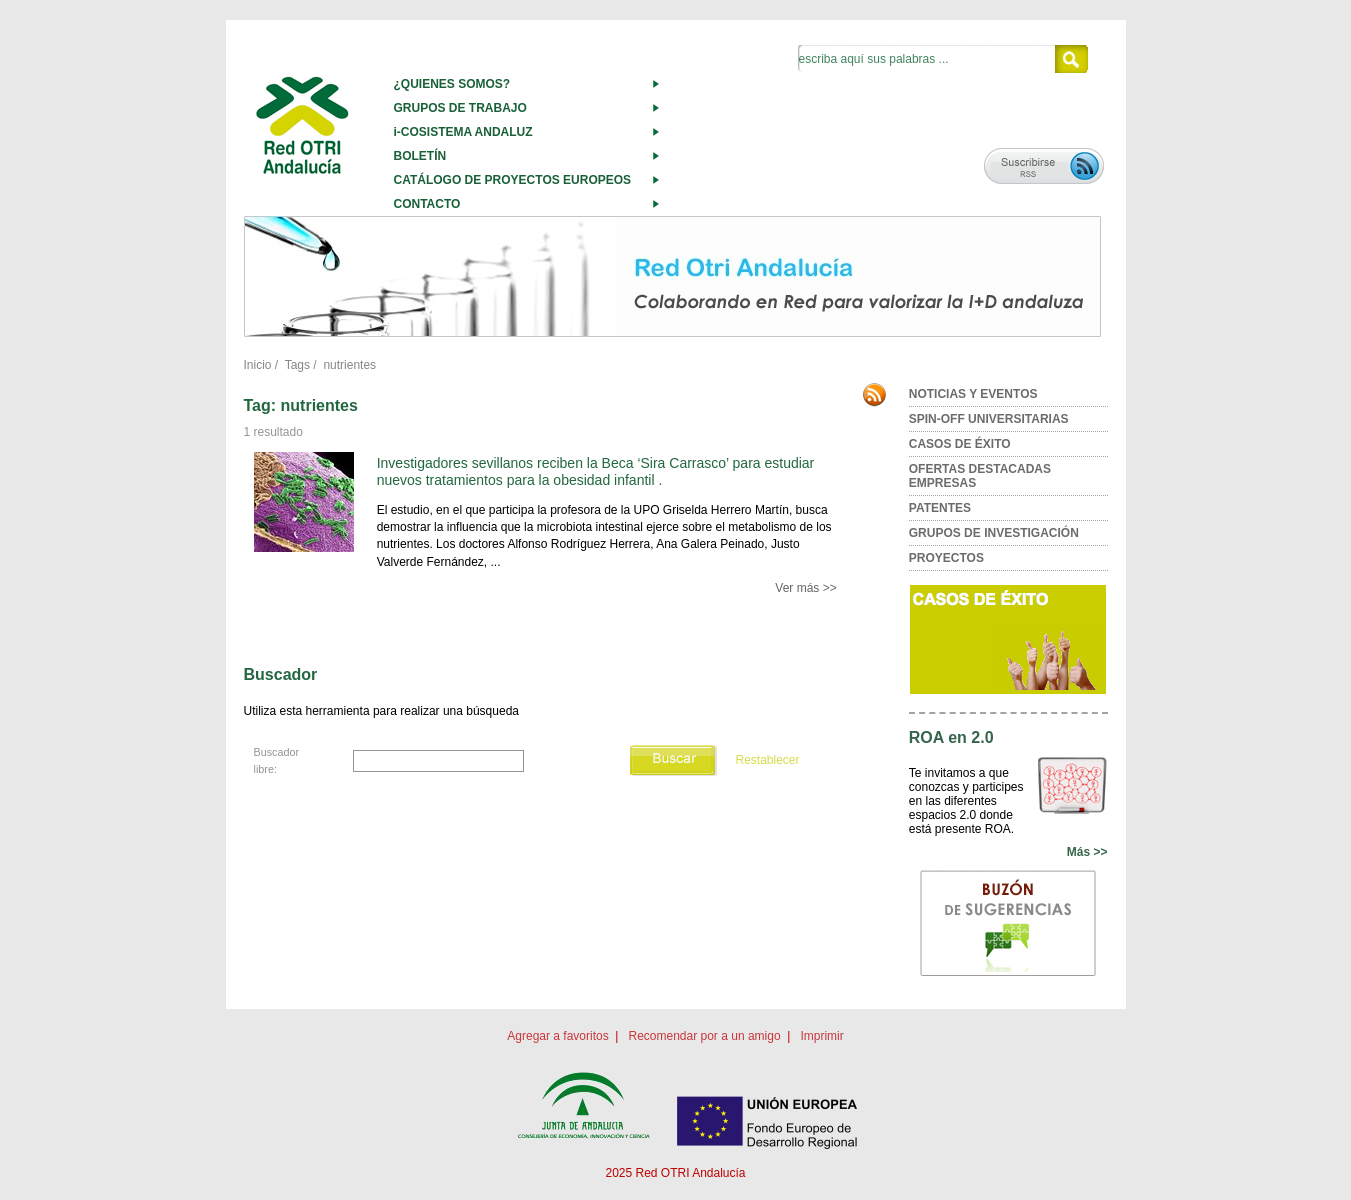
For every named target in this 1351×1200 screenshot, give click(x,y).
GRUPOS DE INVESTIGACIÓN (994, 533)
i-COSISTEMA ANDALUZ (463, 132)
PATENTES (940, 508)
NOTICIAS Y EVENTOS (973, 394)
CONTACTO (427, 204)
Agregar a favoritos (557, 1036)
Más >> (1087, 852)
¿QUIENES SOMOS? (452, 84)
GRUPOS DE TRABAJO (460, 108)
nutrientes (349, 365)
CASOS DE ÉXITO (960, 444)
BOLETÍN (420, 156)
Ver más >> (805, 588)
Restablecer (767, 760)
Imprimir (821, 1036)
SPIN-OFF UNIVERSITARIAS (989, 419)
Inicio (258, 365)
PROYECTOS (946, 558)
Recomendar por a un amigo (704, 1036)
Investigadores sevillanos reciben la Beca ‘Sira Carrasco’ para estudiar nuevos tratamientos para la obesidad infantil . (596, 471)
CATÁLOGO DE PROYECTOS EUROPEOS (513, 180)
